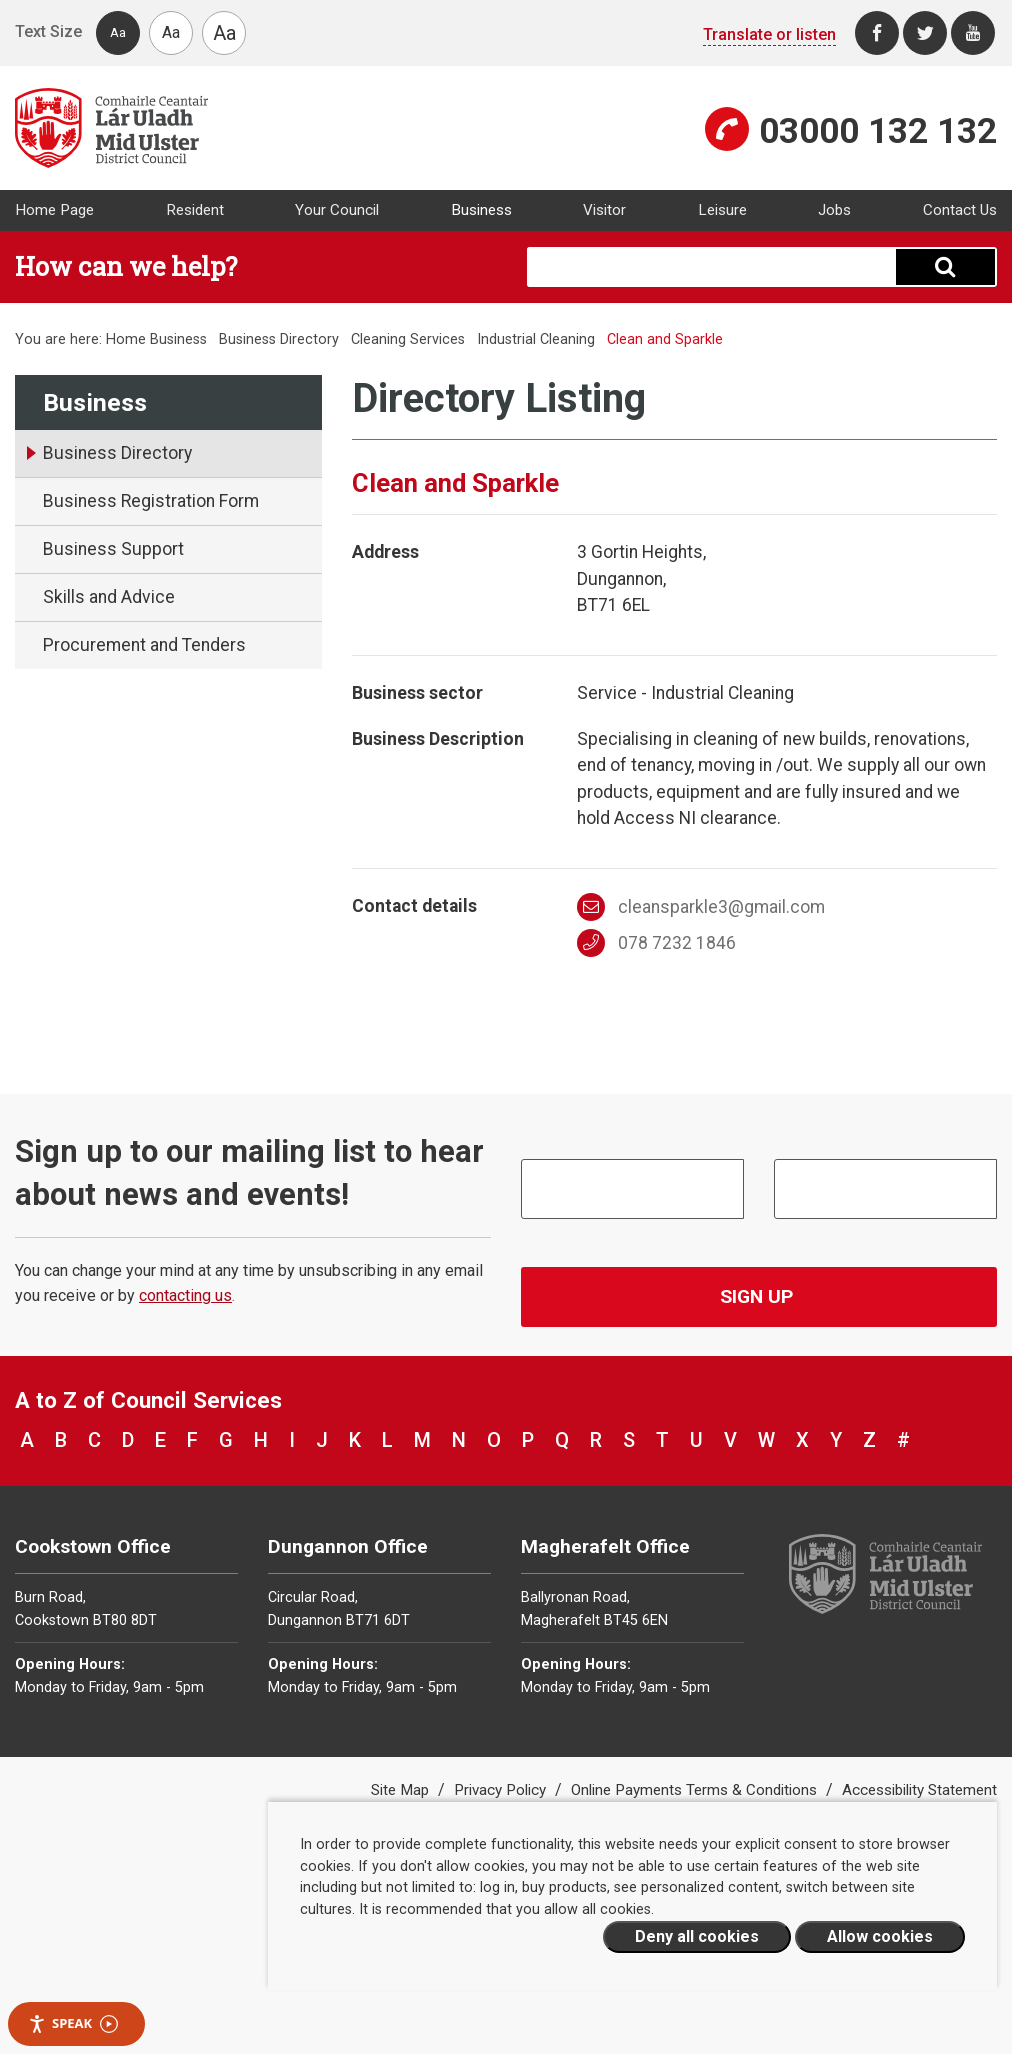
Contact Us (960, 210)
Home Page (54, 210)
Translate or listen (769, 34)
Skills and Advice (109, 597)
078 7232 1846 (656, 943)
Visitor (604, 210)
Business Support (113, 549)
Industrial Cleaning (536, 339)
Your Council (337, 210)
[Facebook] (877, 33)
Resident (195, 210)
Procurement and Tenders (144, 645)
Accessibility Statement (919, 1790)
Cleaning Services (408, 339)
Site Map (402, 1790)
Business (481, 210)
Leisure (722, 210)
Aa (118, 32)
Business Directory (279, 339)
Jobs (834, 210)
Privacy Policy (502, 1790)
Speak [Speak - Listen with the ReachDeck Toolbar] (73, 2023)
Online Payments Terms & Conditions (696, 1790)
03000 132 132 (878, 131)
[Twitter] (925, 33)
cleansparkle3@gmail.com (701, 907)
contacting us (185, 1295)
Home (126, 339)
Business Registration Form (151, 501)
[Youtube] (973, 33)
